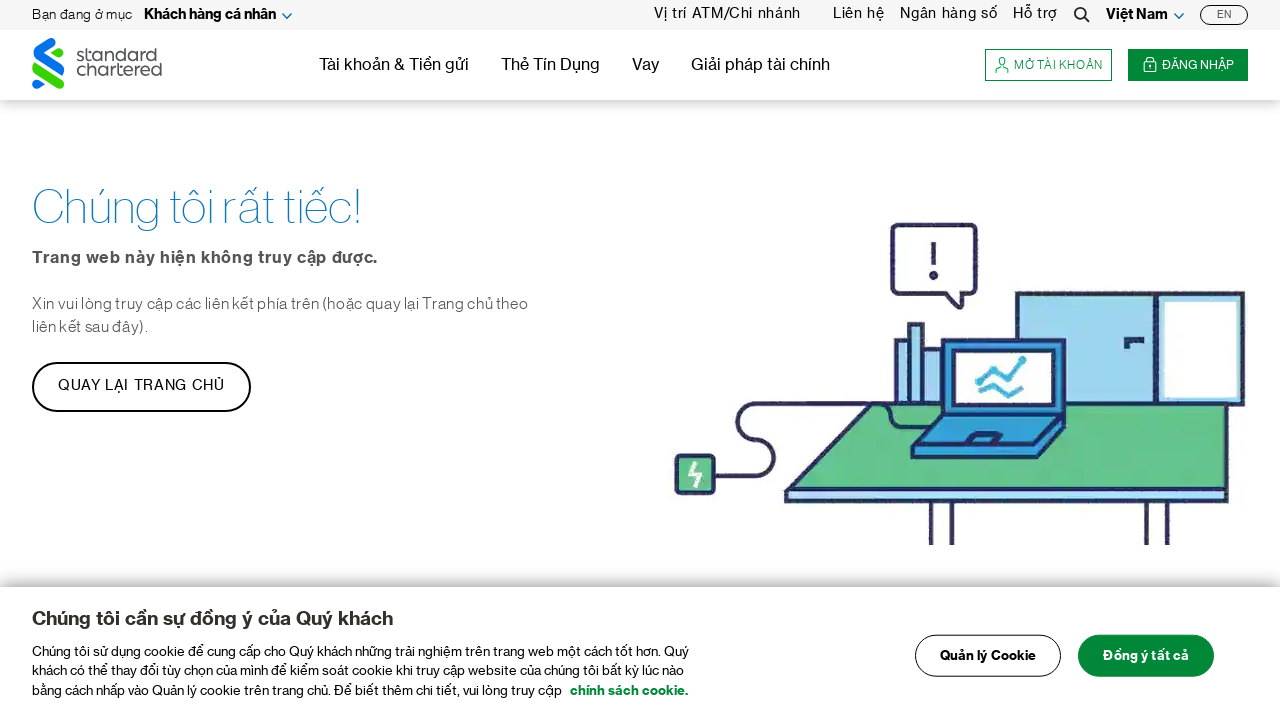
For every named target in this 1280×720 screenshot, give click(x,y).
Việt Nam (1137, 15)
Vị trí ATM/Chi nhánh (727, 14)
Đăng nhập (1188, 65)
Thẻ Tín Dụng (550, 65)
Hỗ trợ (1035, 14)
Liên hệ (858, 14)
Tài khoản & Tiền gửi (394, 65)
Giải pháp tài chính (760, 65)
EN (1224, 15)
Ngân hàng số (948, 14)
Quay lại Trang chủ (141, 386)
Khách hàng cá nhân (210, 15)
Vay (645, 65)
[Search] (1082, 15)
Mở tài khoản (1048, 65)
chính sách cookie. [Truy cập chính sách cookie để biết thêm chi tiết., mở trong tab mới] (629, 697)
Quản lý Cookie (988, 662)
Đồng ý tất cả (1146, 662)
